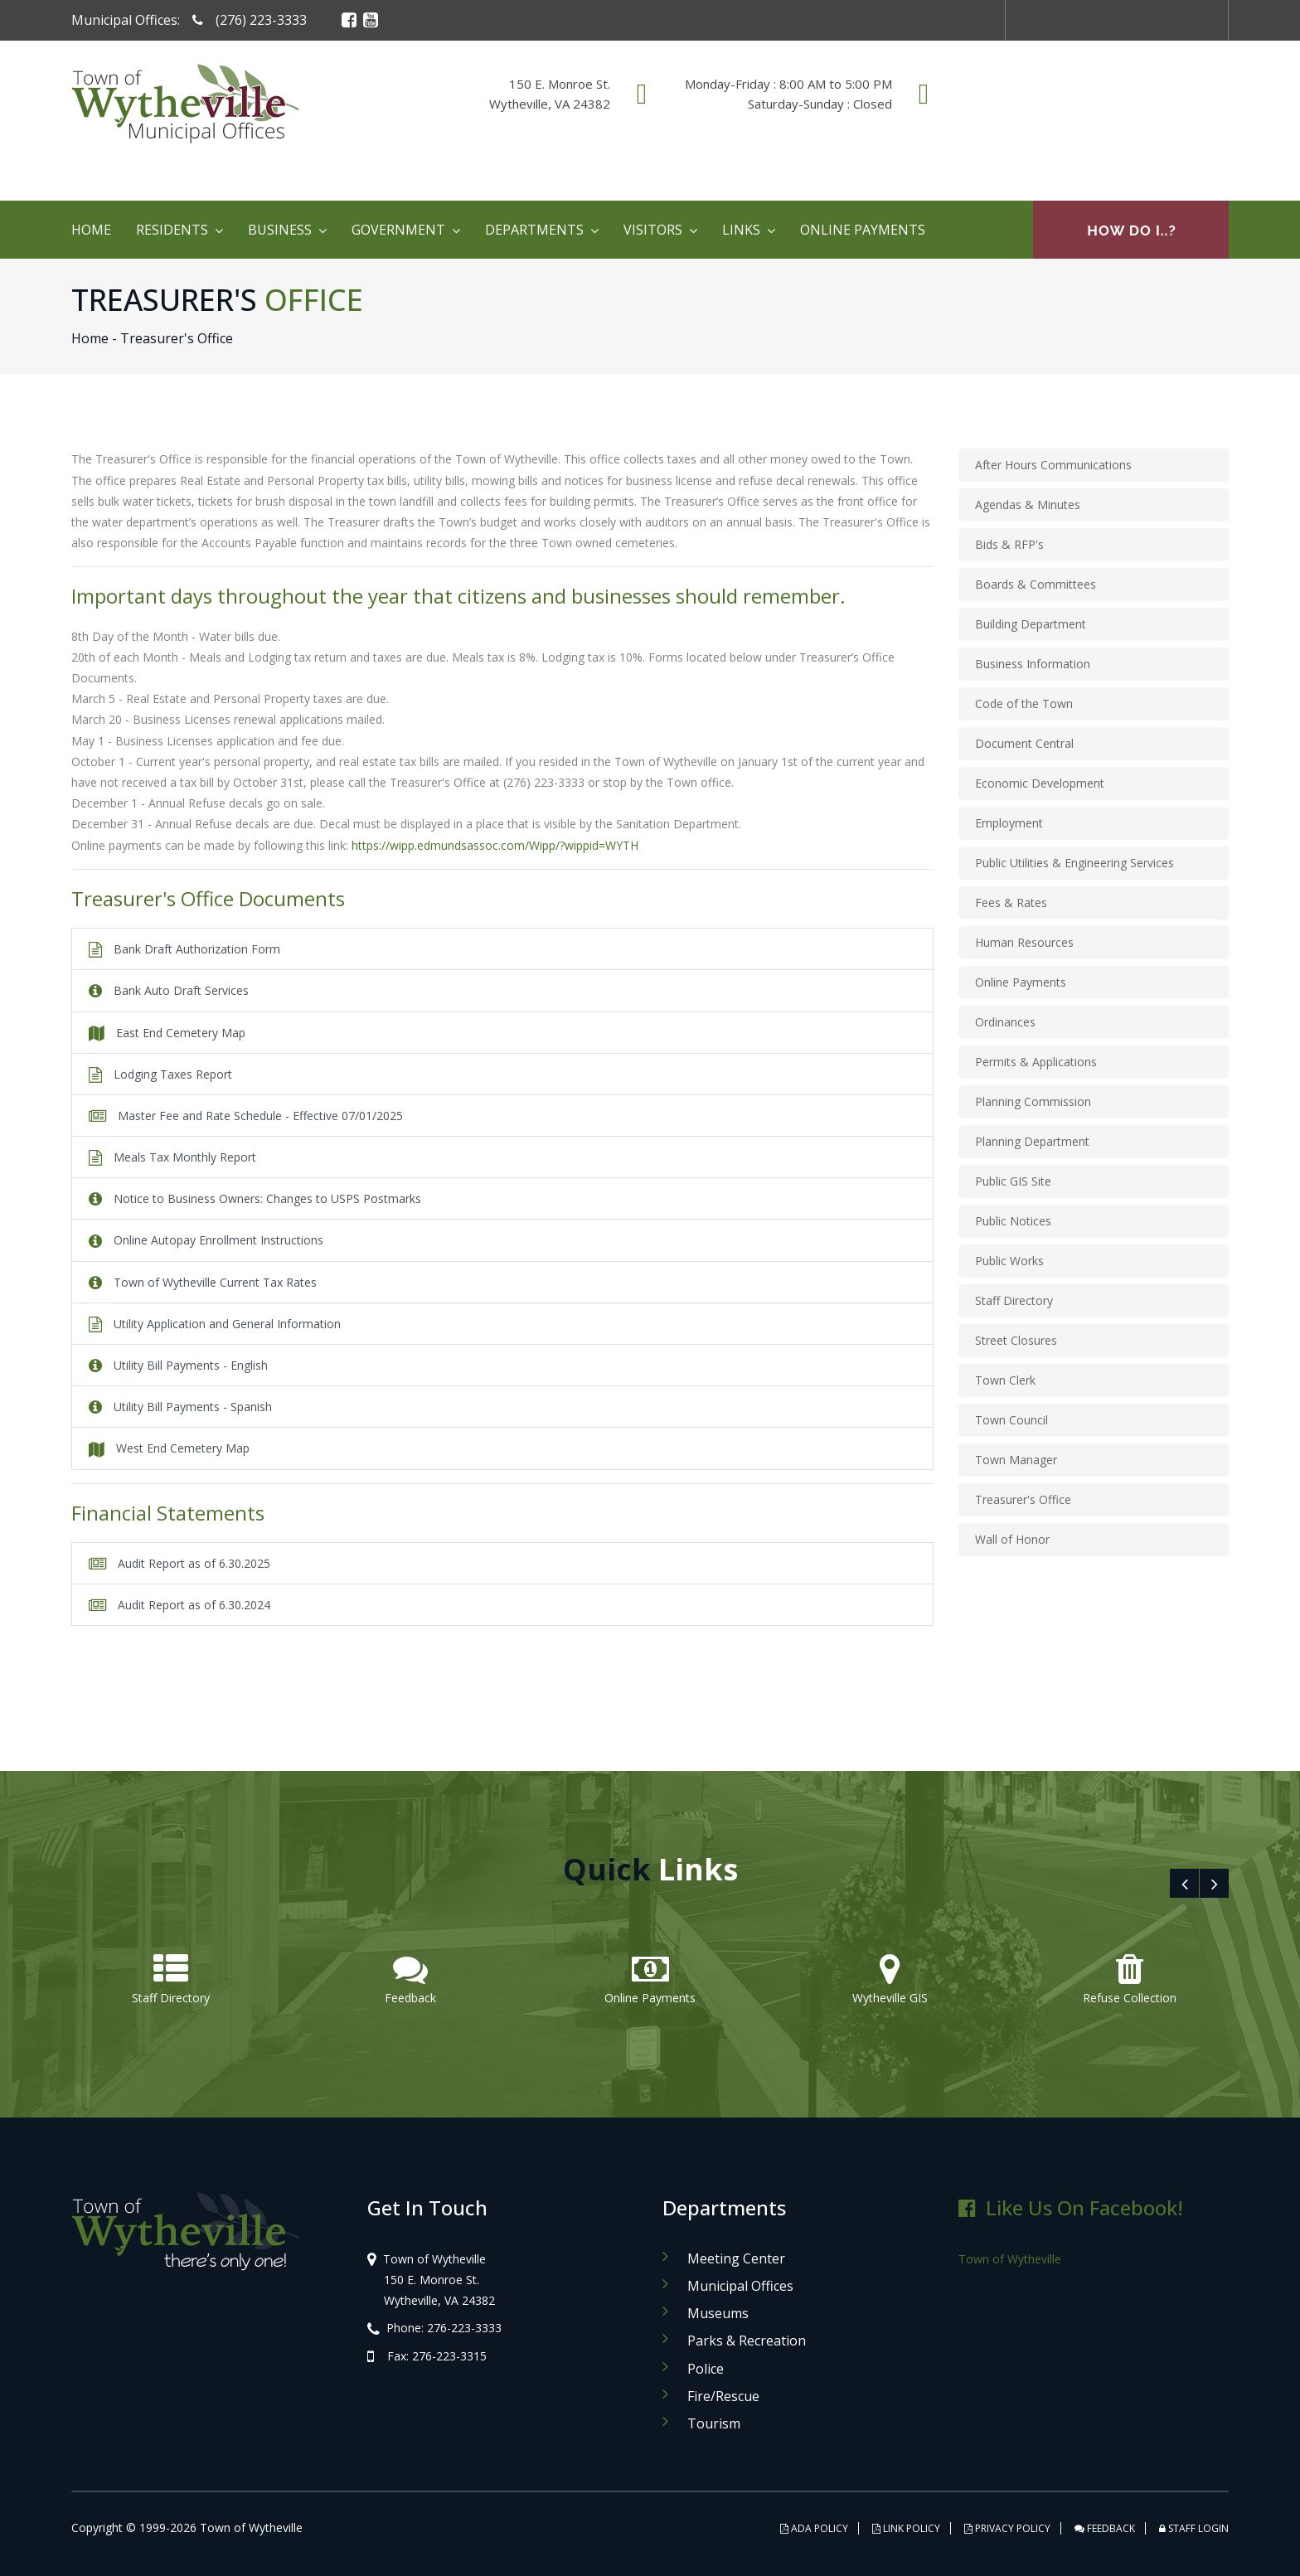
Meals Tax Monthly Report (172, 1157)
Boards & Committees (1035, 584)
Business (280, 230)
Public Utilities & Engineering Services (1074, 863)
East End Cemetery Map (167, 1033)
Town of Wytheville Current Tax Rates (203, 1282)
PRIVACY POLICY (1007, 2528)
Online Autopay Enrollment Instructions (206, 1240)
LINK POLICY (906, 2528)
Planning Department (1032, 1141)
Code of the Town (1024, 703)
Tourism (713, 2423)
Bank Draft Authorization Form (184, 949)
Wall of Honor (1012, 1539)
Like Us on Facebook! (1070, 2207)
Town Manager (1016, 1459)
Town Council (1011, 1420)
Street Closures (1016, 1340)
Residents (172, 230)
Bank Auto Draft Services (169, 990)
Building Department (1030, 624)
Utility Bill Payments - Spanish (180, 1406)
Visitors (652, 230)
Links (741, 230)
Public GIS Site (1013, 1181)
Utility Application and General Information (215, 1324)
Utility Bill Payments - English (178, 1365)
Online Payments (862, 230)
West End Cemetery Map (169, 1448)
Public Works (1009, 1261)
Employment (1009, 823)
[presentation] (1184, 1883)
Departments (534, 230)
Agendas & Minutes (1027, 504)
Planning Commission (1033, 1101)
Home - (94, 338)
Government (398, 230)
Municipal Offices (740, 2286)
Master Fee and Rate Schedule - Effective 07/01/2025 (246, 1115)
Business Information (1032, 664)
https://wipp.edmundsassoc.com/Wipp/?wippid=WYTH (495, 845)
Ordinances (1005, 1022)
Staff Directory (1014, 1300)
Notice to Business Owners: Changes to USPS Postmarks (255, 1198)
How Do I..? (1131, 230)
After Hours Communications (1053, 465)
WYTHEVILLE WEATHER (1098, 115)
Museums (718, 2313)
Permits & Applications (1036, 1062)
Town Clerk (1005, 1380)
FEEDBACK (1104, 2528)
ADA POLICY (814, 2528)
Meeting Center (736, 2258)
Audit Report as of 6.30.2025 (179, 1563)
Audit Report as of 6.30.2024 (179, 1605)
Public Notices (1013, 1221)
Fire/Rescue (723, 2396)
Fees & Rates (1011, 902)
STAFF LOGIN (1194, 2528)
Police (705, 2369)
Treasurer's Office (1023, 1499)
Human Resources (1024, 942)
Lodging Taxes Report (160, 1074)
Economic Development (1039, 783)
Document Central (1024, 743)
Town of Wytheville (1009, 2259)
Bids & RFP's (1009, 544)
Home (91, 230)
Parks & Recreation (746, 2340)
